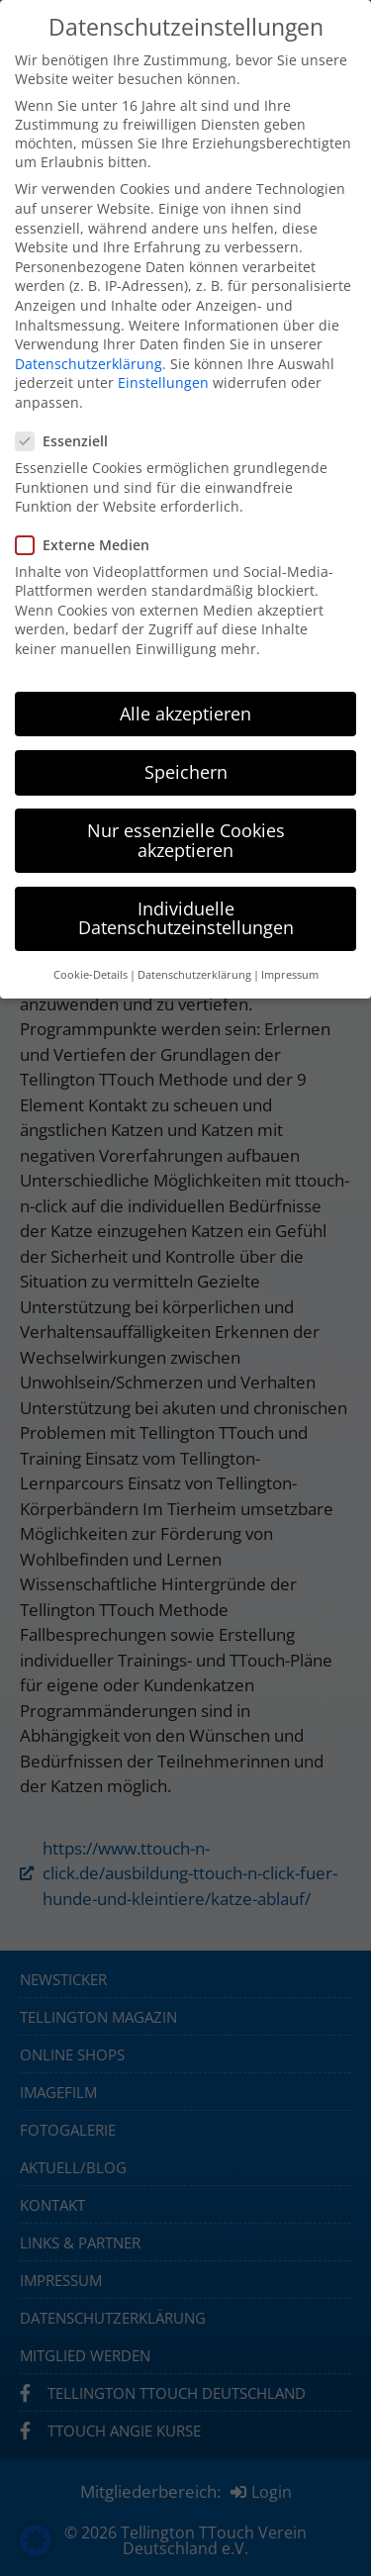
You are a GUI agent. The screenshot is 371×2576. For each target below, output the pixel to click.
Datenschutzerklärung (88, 363)
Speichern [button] (186, 772)
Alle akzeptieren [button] (185, 713)
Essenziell (68, 440)
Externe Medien (88, 544)
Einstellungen (163, 382)
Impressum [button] (290, 975)
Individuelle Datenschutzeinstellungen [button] (186, 918)
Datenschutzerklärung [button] (194, 975)
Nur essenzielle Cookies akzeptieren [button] (186, 840)
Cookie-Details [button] (90, 975)
